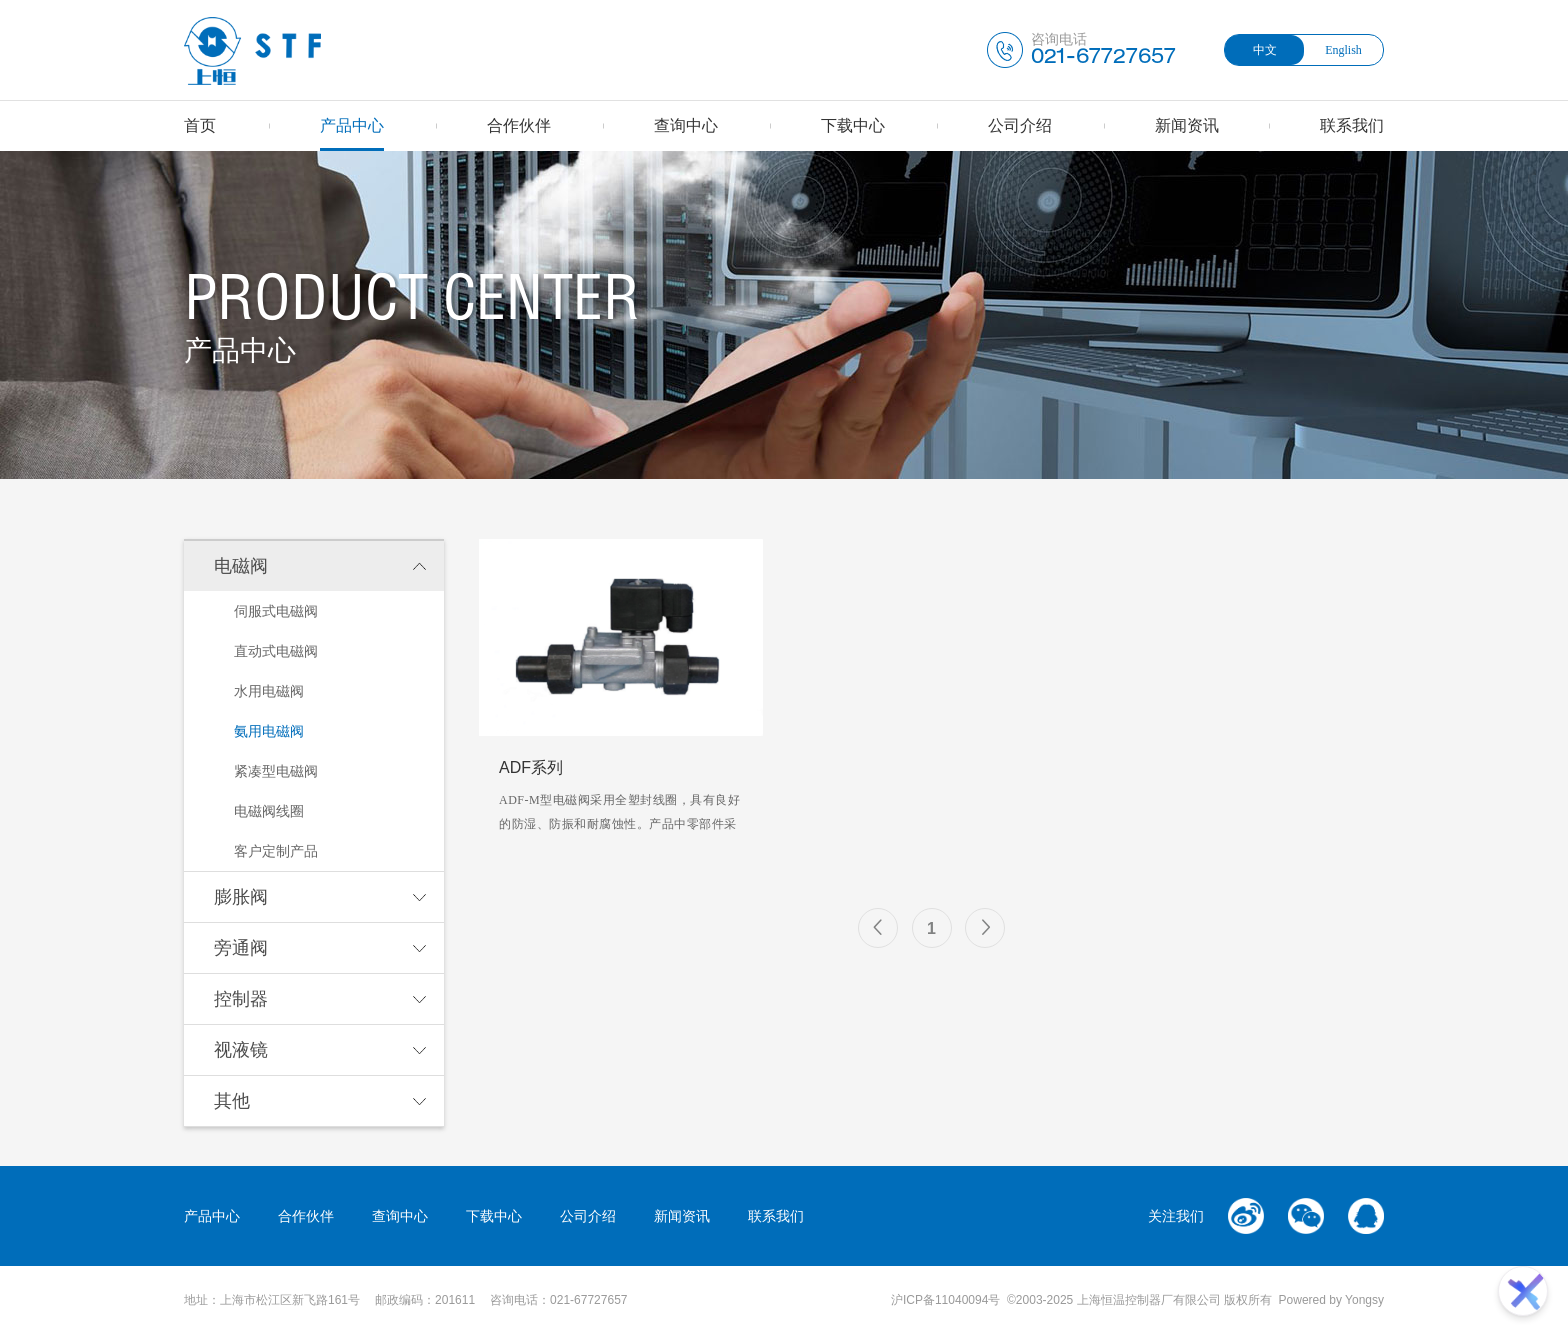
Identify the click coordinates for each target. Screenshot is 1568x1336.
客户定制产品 (276, 851)
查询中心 (686, 125)
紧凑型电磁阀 (276, 771)
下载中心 (853, 125)
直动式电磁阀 (276, 651)
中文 (1265, 50)
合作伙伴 (519, 125)
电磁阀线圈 (269, 811)
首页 (200, 125)
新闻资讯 (1187, 125)
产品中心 (352, 125)
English (1343, 50)
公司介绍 (1020, 125)
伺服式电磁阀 (276, 611)
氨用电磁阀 (269, 731)
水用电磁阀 (269, 691)
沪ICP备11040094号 (945, 1300)
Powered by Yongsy (1331, 1300)
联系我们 (1352, 125)
